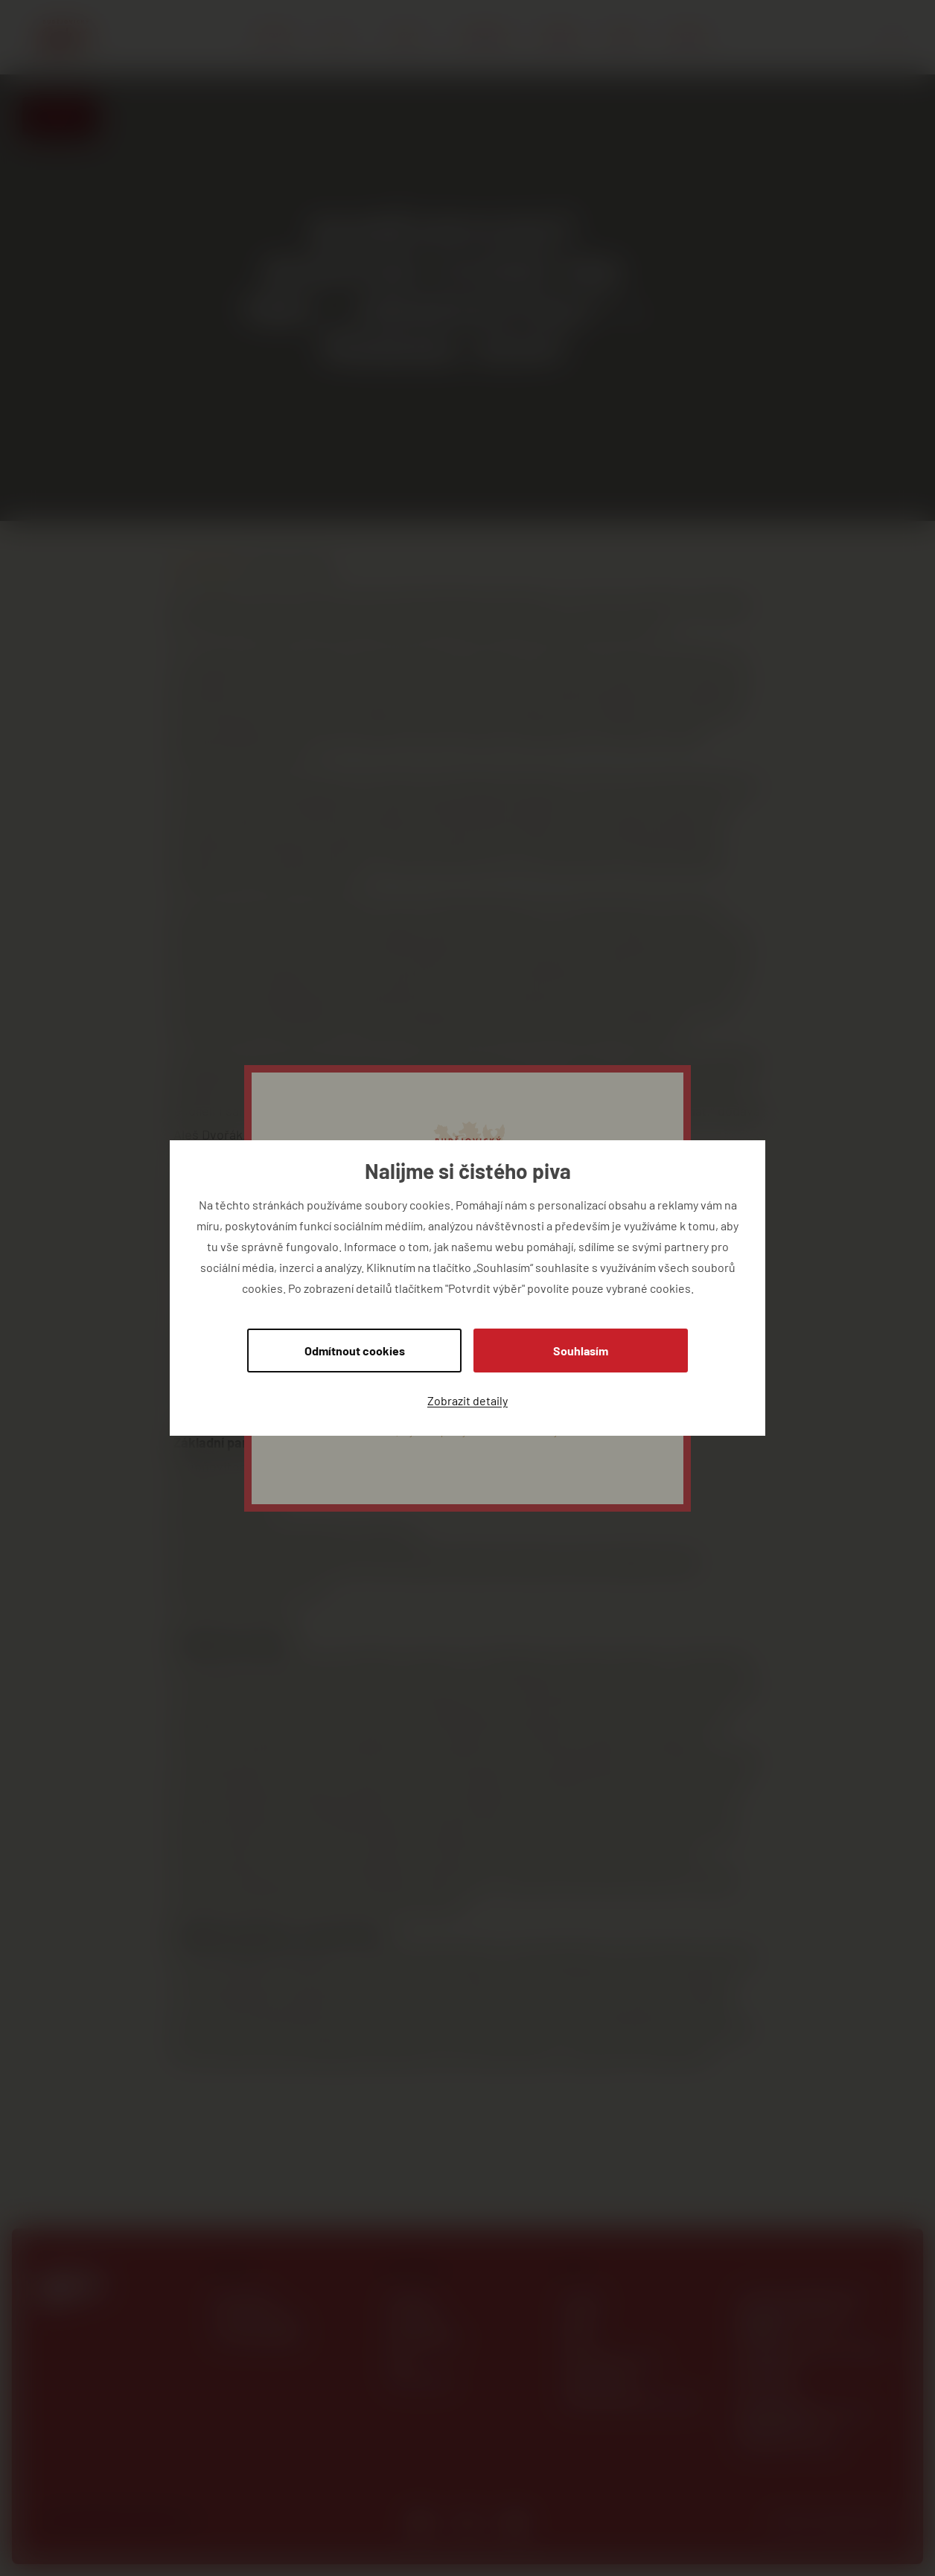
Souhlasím (580, 1350)
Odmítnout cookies (354, 1350)
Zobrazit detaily (467, 1400)
